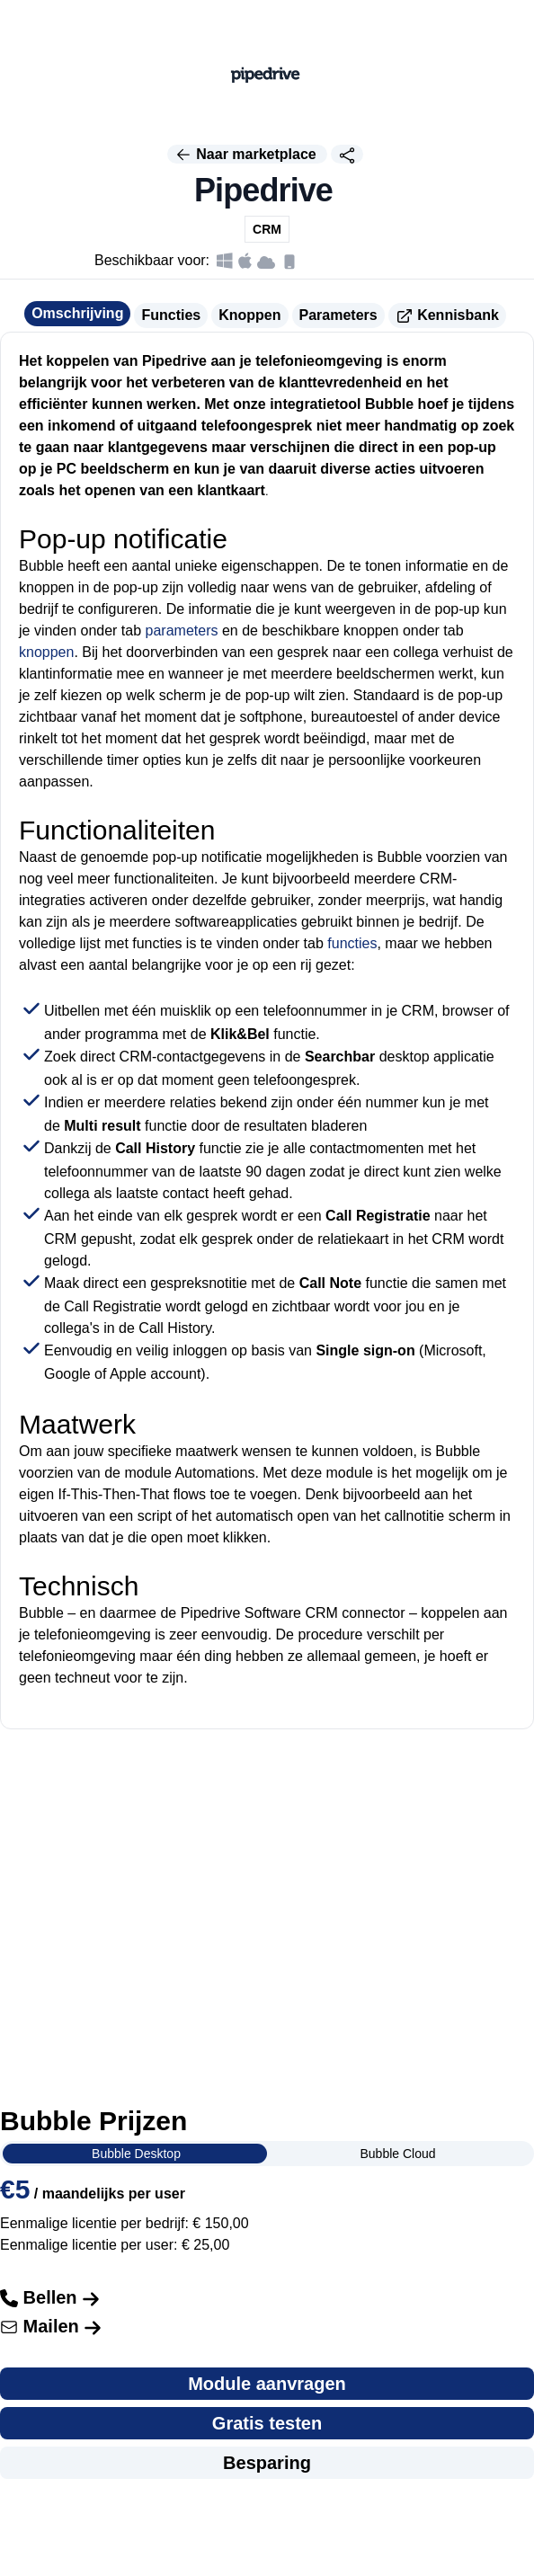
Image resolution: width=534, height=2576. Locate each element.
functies (352, 943)
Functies (170, 315)
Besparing (267, 2463)
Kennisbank (447, 316)
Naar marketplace (247, 155)
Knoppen (249, 315)
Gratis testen (267, 2423)
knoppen (46, 652)
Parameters (338, 315)
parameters (182, 630)
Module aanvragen (267, 2384)
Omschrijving (77, 313)
